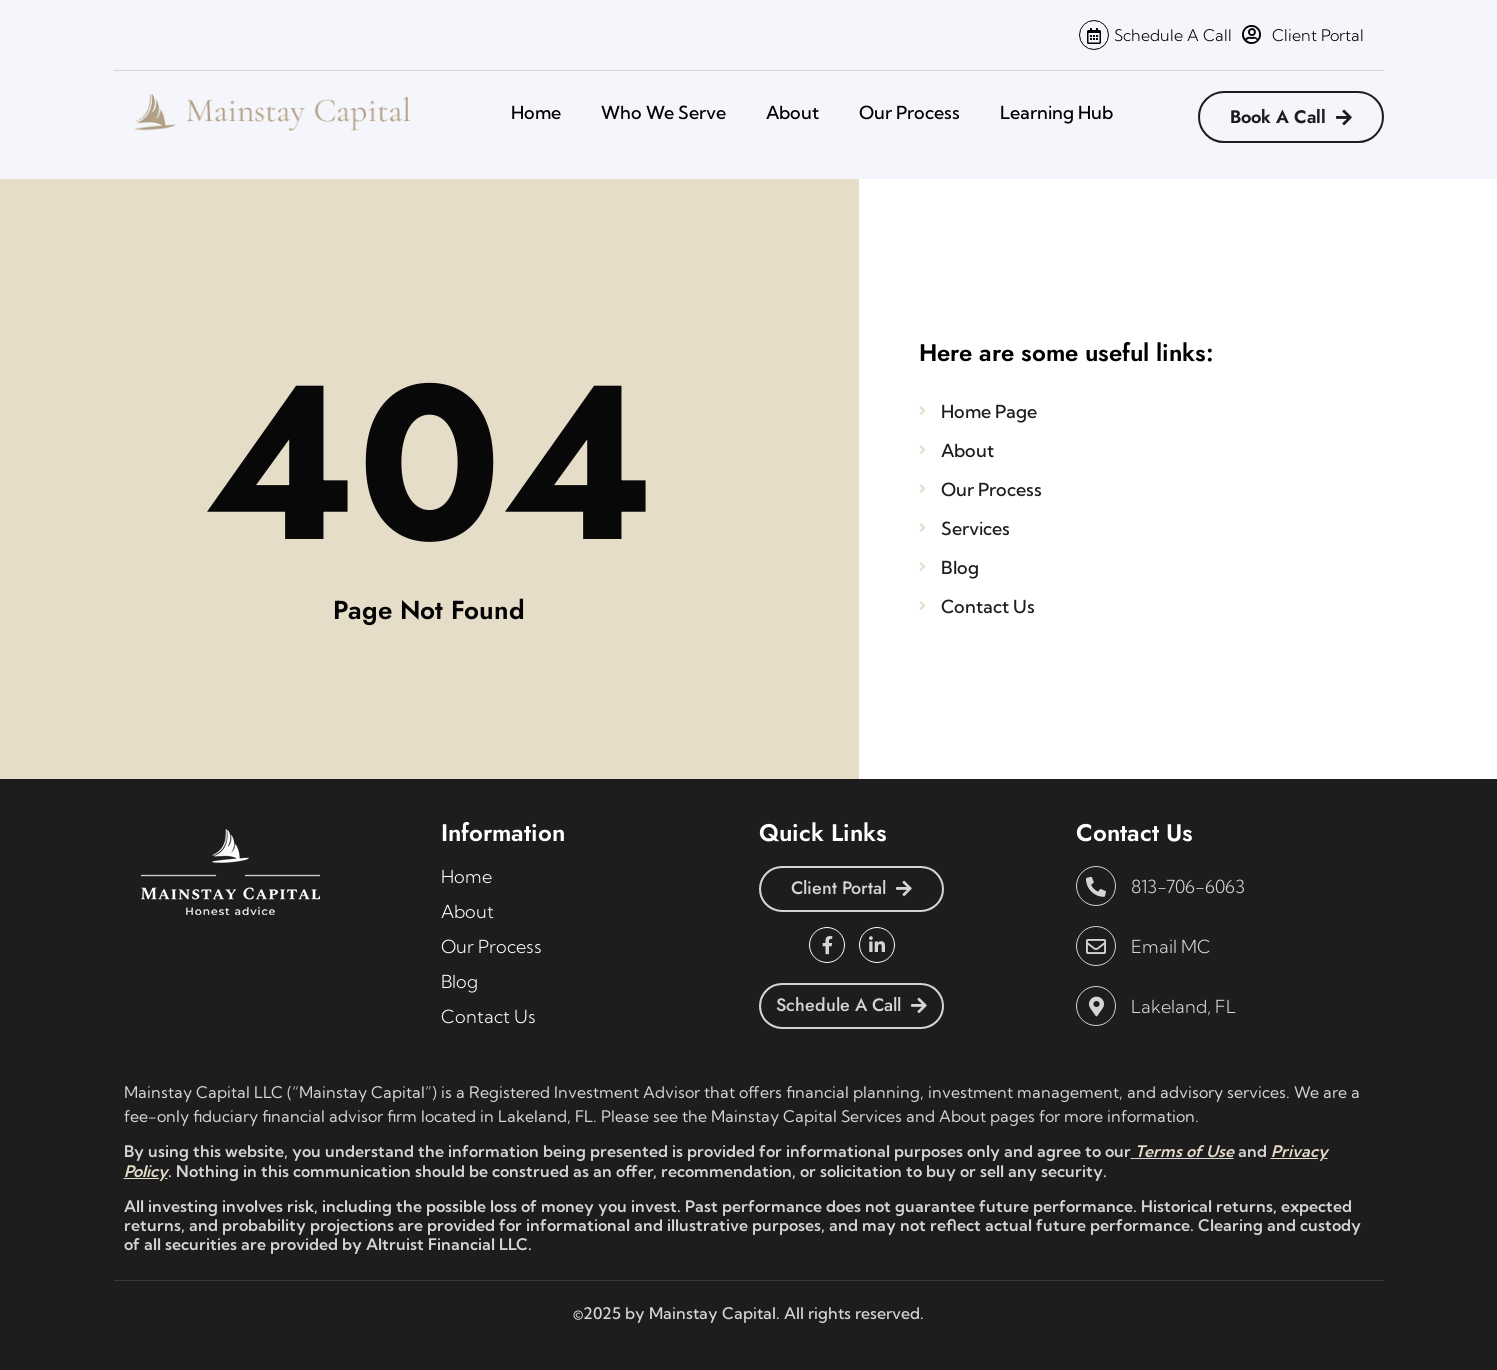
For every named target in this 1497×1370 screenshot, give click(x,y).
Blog (459, 981)
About (792, 112)
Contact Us (488, 1016)
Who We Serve (663, 112)
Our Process (909, 112)
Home (536, 112)
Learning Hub (1056, 112)
